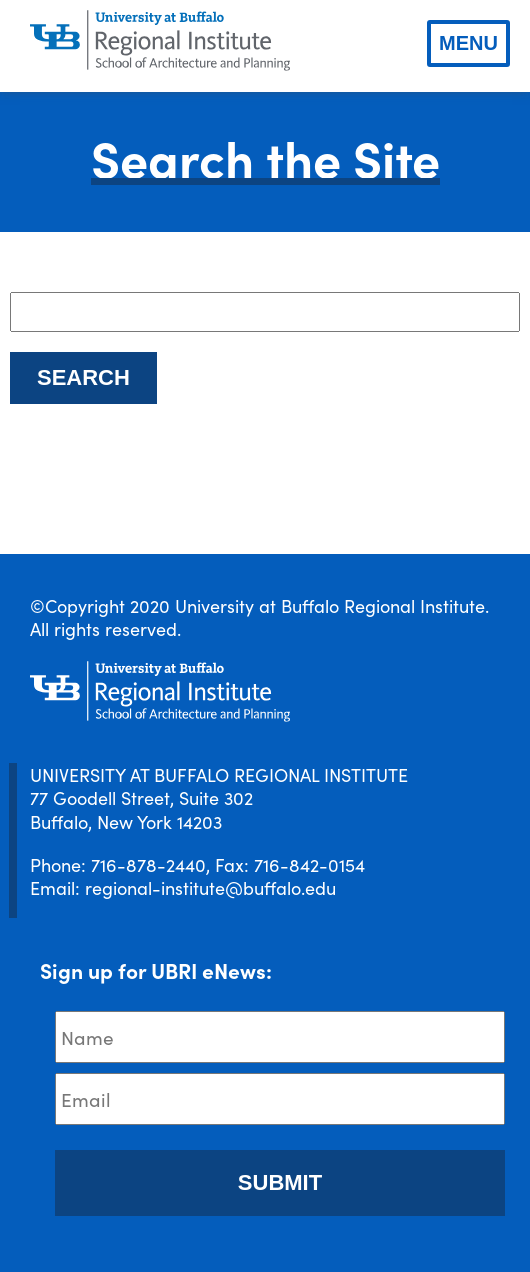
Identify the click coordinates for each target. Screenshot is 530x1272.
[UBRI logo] (160, 41)
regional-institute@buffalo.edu (210, 887)
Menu (468, 43)
